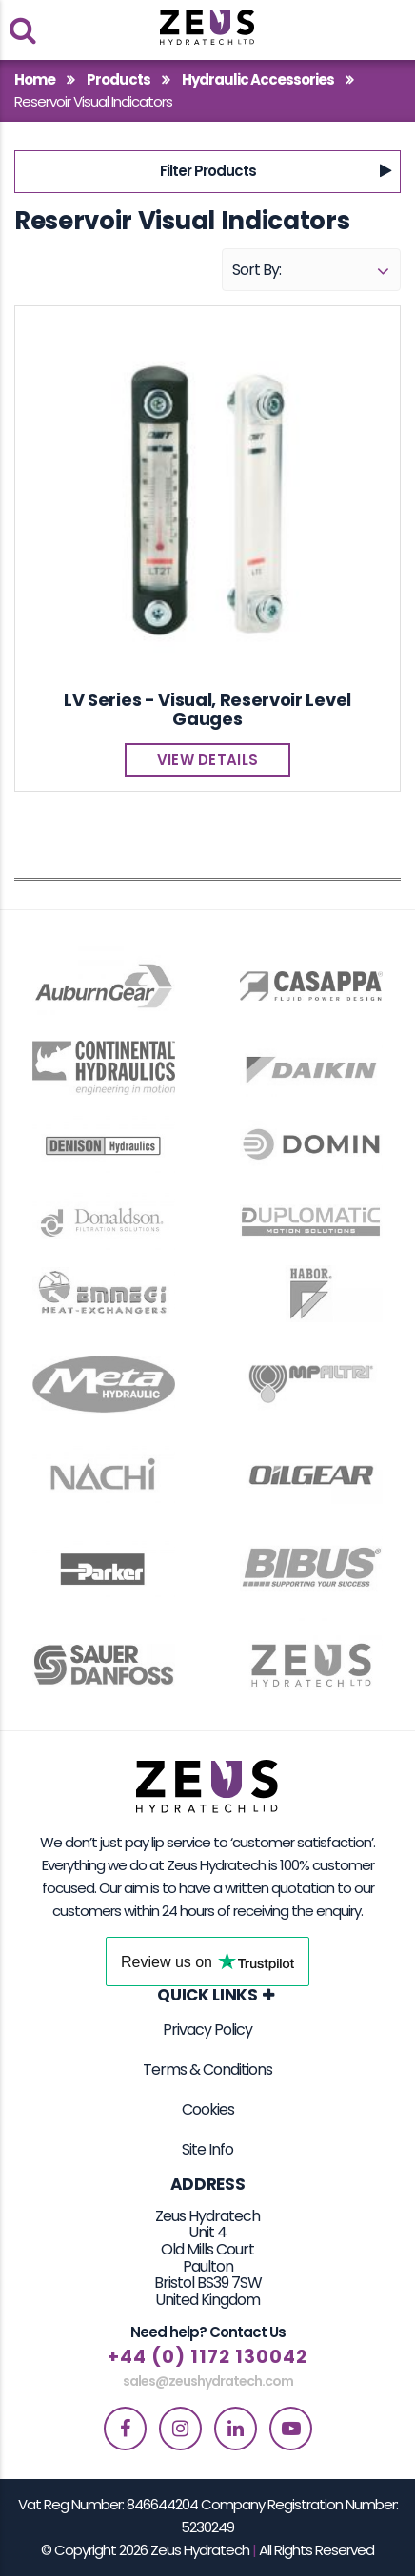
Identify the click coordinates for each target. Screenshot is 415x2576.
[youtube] (290, 2428)
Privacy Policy (207, 2029)
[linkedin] (235, 2428)
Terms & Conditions (207, 2069)
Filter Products (208, 171)
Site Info (207, 2149)
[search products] (22, 30)
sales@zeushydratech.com (208, 2381)
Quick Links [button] (207, 1995)
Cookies (208, 2109)
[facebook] (125, 2428)
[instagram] (180, 2428)
